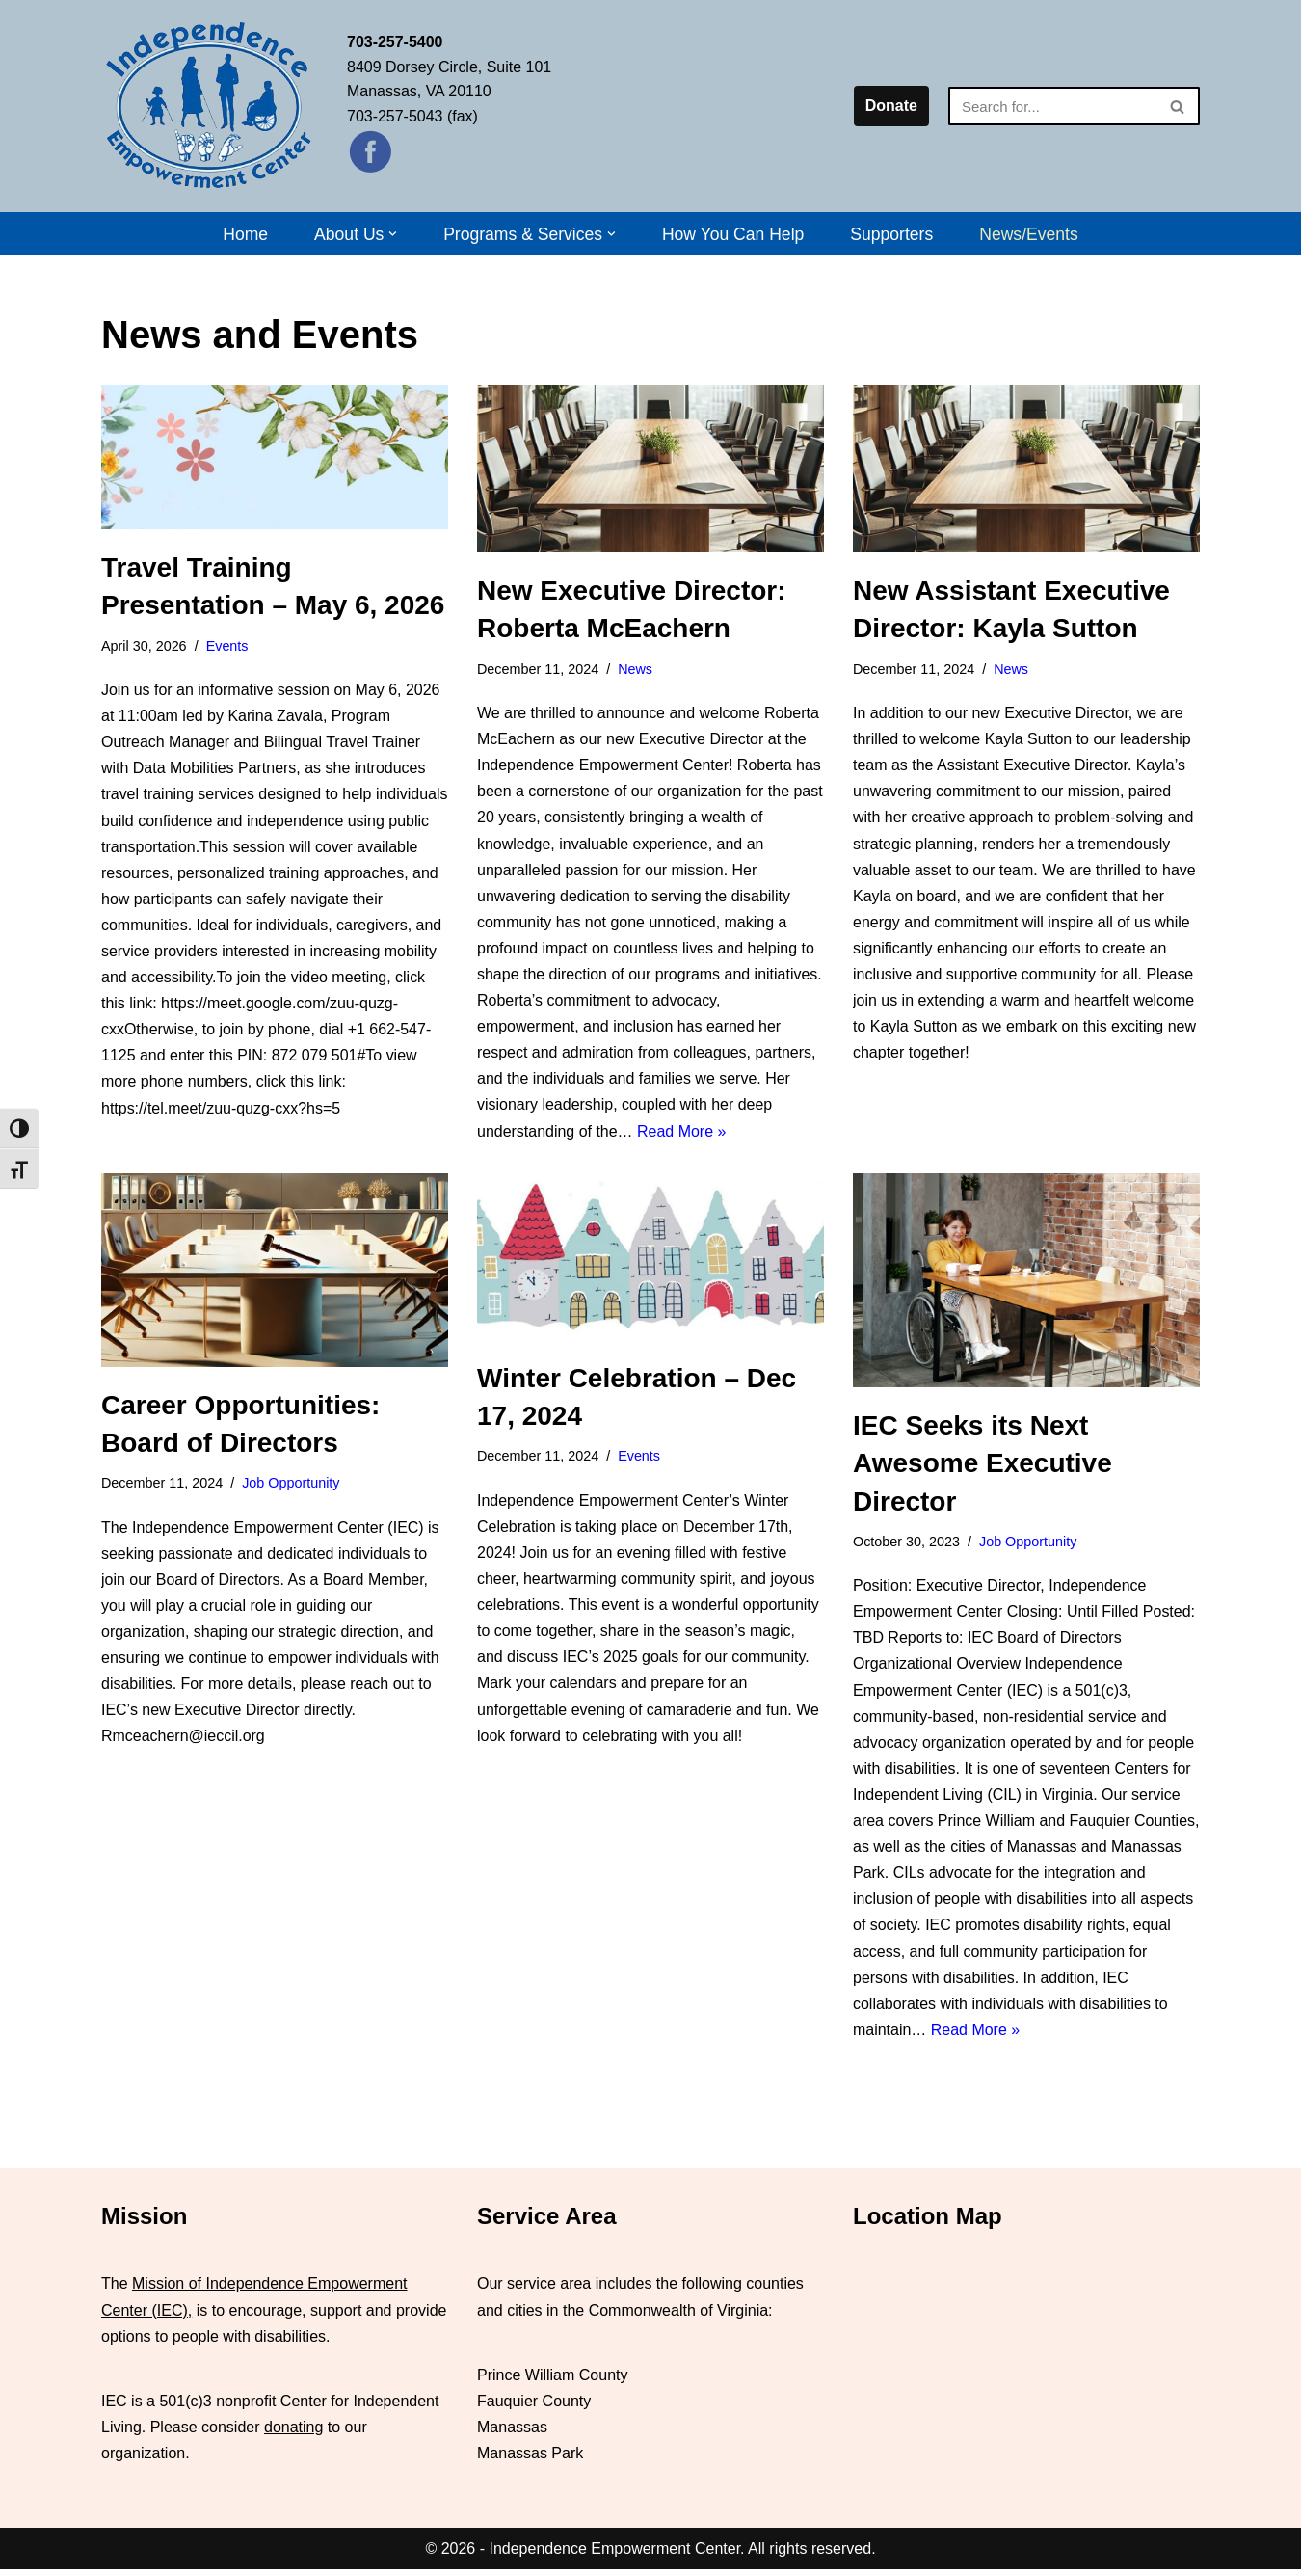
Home (245, 234)
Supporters (892, 234)
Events (227, 646)
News (635, 669)
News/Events (1029, 234)
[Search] (1052, 106)
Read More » (682, 1132)
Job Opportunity (291, 1487)
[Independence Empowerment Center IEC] (209, 106)
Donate (891, 105)
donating (293, 2434)
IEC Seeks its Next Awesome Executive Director (982, 1467)
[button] (392, 233)
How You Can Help (733, 234)
